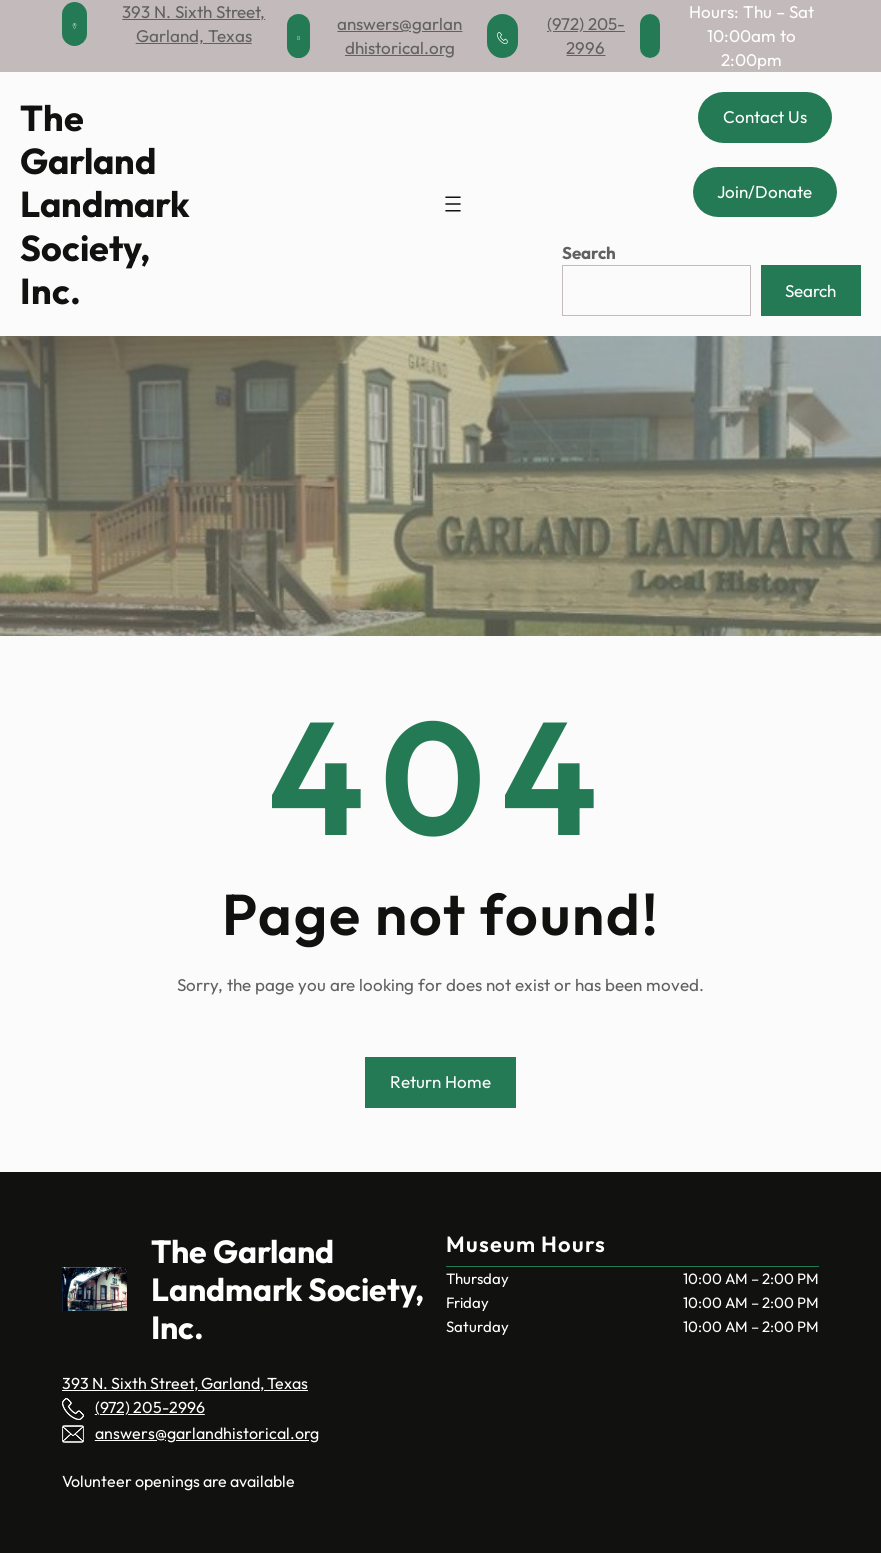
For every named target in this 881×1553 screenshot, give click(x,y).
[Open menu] (453, 204)
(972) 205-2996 (150, 1407)
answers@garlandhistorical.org (207, 1433)
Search (589, 252)
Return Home (440, 1081)
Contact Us (765, 116)
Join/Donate (764, 191)
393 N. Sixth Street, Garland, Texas (185, 1383)
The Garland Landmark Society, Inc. (105, 204)
